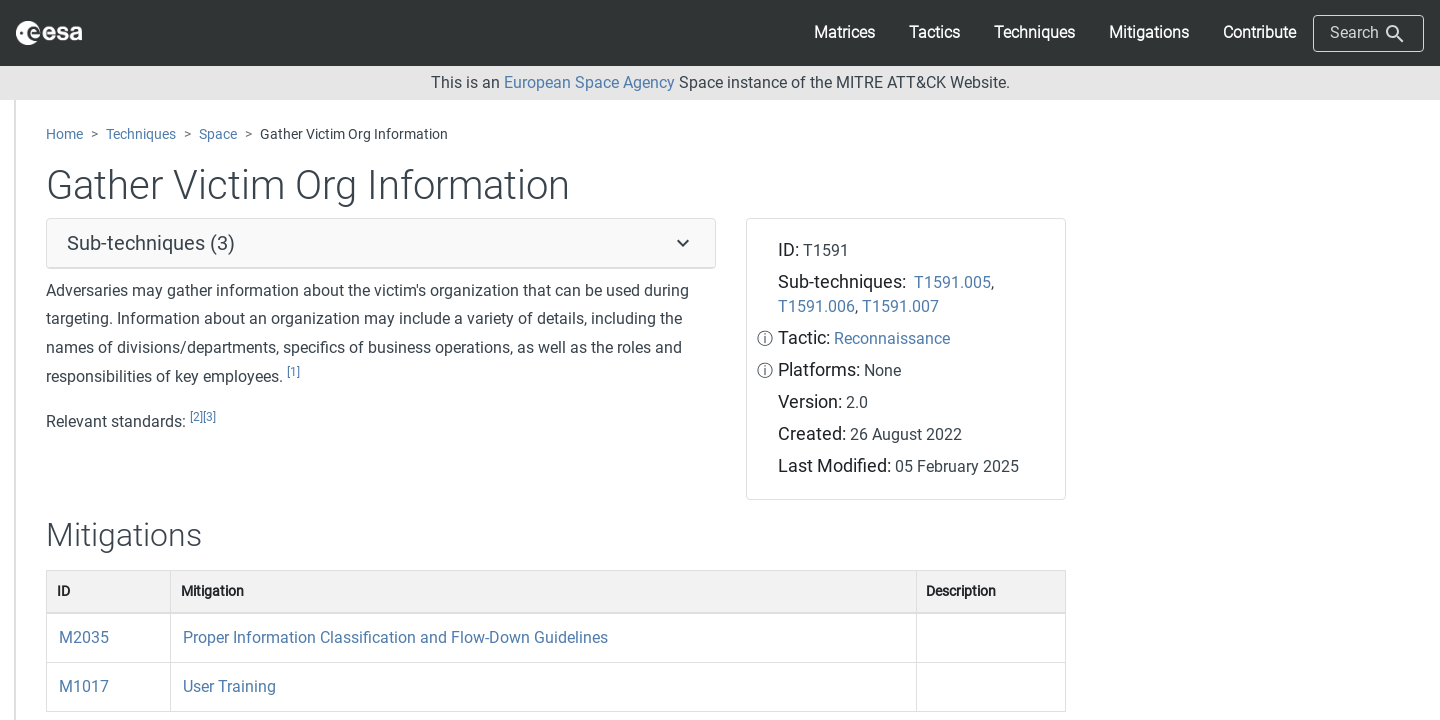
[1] (293, 372)
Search (1368, 34)
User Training (229, 686)
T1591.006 (816, 306)
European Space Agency (589, 82)
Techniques (141, 134)
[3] (209, 417)
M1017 (84, 686)
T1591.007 (900, 306)
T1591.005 (952, 282)
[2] (196, 417)
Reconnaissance (892, 338)
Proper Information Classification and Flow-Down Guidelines (395, 637)
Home (64, 134)
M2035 (84, 637)
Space (218, 134)
